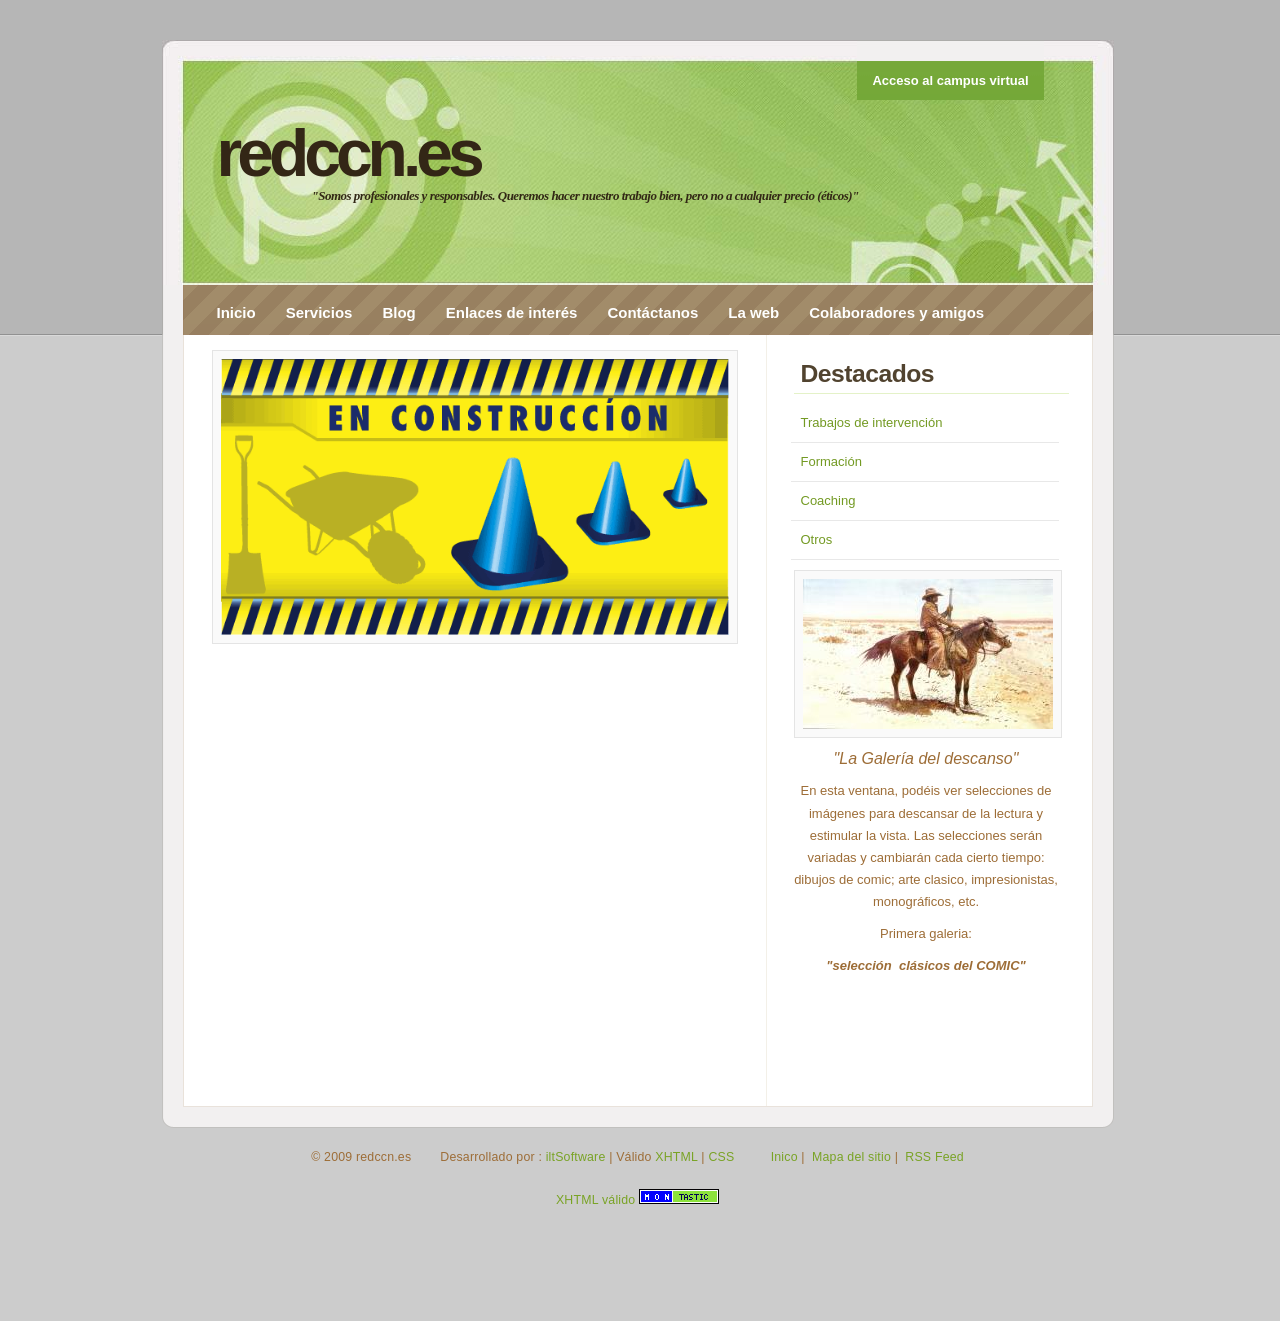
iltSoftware (576, 1157)
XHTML (676, 1157)
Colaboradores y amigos (896, 312)
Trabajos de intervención (872, 422)
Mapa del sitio (851, 1157)
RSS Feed (934, 1157)
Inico (784, 1157)
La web (753, 312)
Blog (398, 312)
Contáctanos (652, 312)
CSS (721, 1157)
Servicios (319, 312)
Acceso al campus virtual (950, 80)
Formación (831, 461)
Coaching (828, 500)
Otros (817, 539)
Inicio (236, 312)
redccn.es (348, 153)
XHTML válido (595, 1200)
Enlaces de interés (512, 312)
